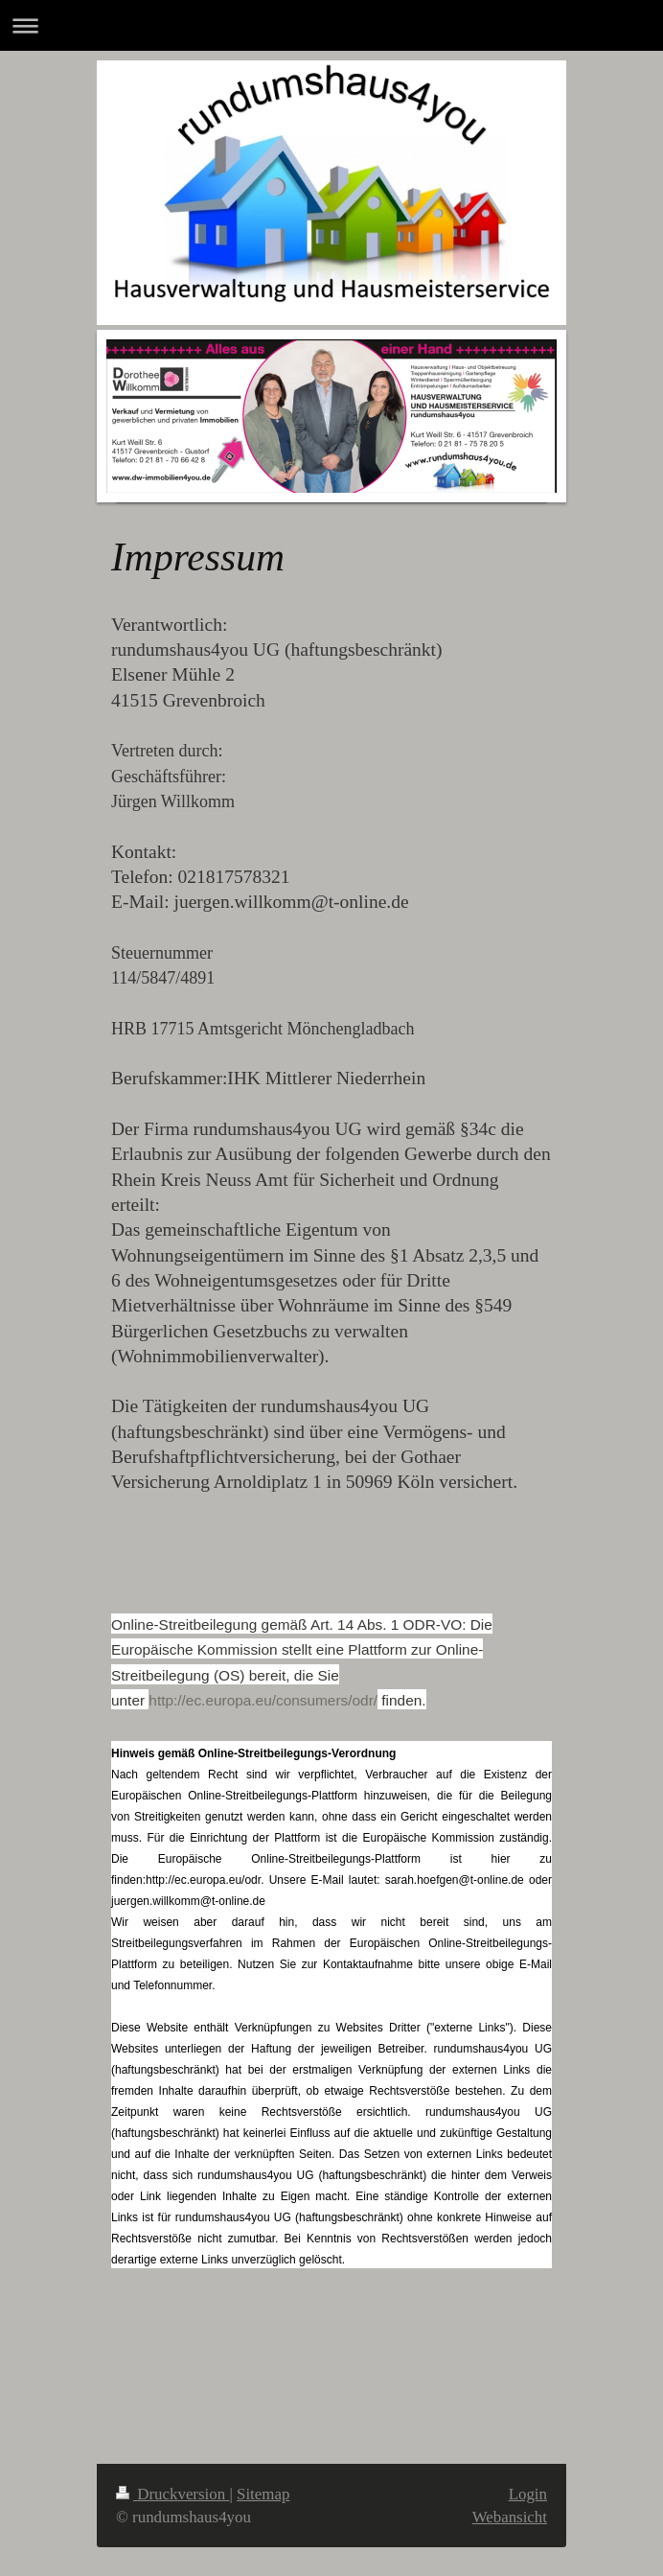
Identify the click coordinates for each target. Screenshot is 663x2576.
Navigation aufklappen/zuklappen (331, 25)
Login (528, 2494)
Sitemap (263, 2494)
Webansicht (509, 2517)
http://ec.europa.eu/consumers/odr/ (263, 1700)
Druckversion (172, 2494)
